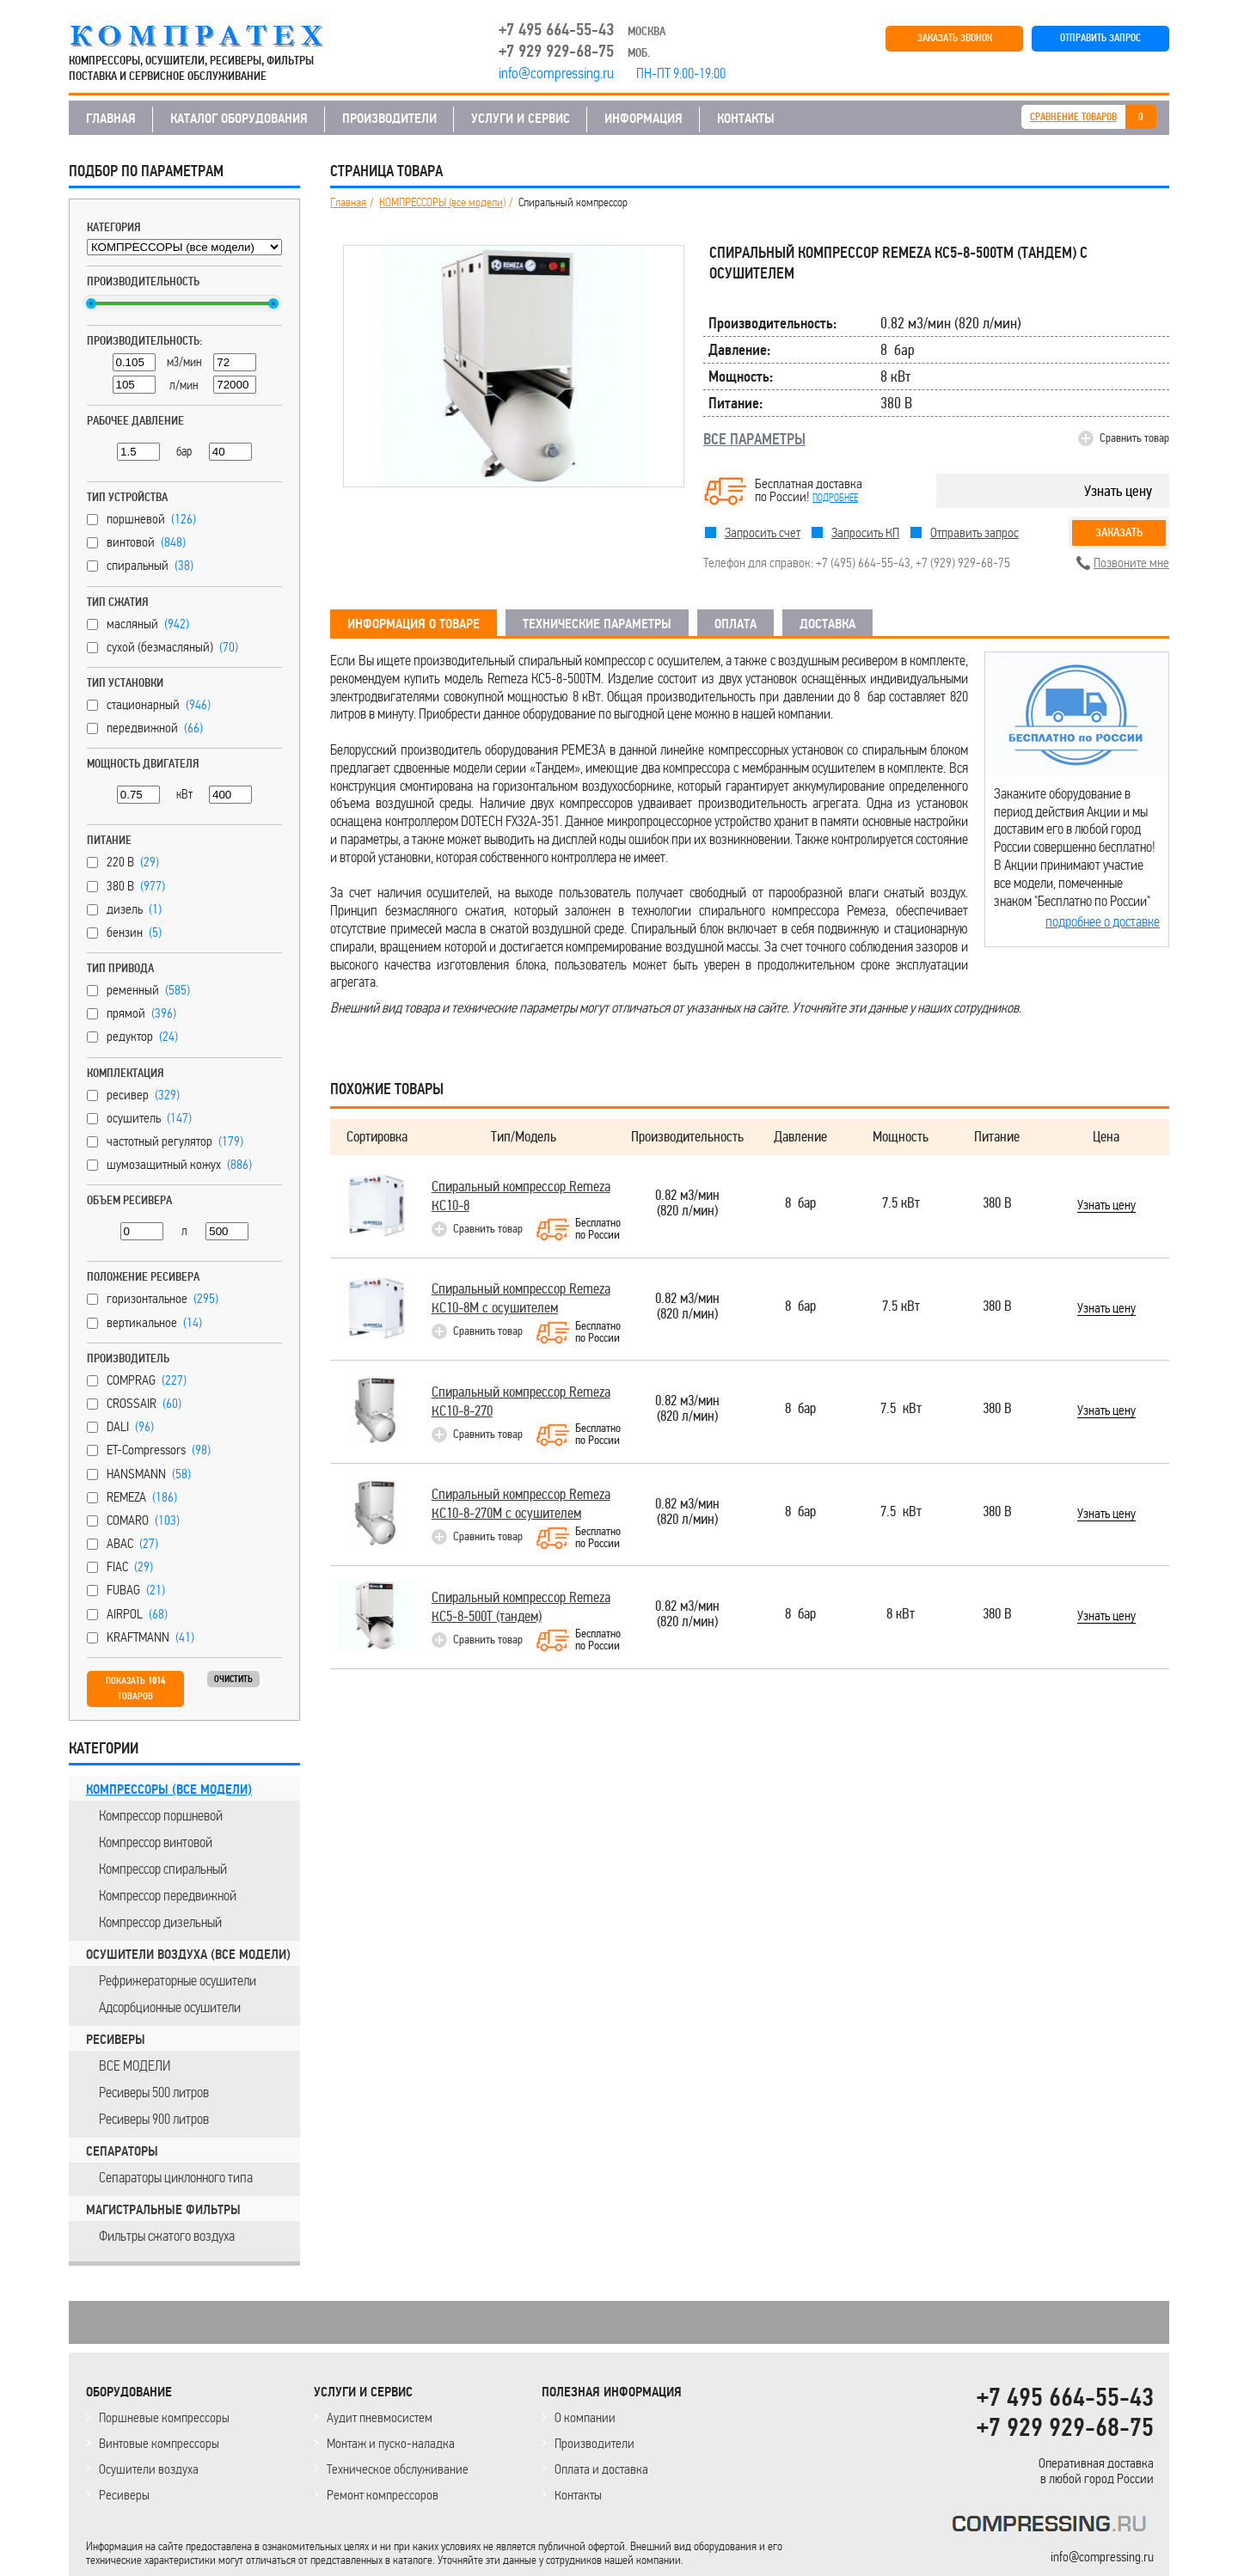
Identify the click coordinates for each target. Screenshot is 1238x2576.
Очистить (233, 1679)
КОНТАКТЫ (746, 118)
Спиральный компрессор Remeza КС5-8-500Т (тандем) (521, 1606)
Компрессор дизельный (160, 1921)
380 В (997, 1204)
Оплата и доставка (601, 2469)
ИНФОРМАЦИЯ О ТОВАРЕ (413, 624)
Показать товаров (135, 1688)
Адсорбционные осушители (170, 2007)
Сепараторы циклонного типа (176, 2177)
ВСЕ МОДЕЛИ (134, 2065)
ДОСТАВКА (827, 624)
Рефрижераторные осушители (177, 1980)
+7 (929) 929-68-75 (963, 562)
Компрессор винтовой (155, 1842)
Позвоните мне (1131, 562)
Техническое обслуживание (398, 2469)
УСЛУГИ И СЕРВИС (520, 118)
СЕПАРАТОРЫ (122, 2151)
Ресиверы (124, 2495)
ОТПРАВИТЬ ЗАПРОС (1100, 38)
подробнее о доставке (1102, 921)
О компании (585, 2417)
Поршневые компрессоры (164, 2417)
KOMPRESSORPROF (1053, 2526)
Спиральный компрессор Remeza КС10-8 (521, 1196)
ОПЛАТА (735, 624)
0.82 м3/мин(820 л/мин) (687, 1204)
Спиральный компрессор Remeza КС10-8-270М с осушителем (521, 1503)
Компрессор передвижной (167, 1895)
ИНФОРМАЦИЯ (643, 118)
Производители (594, 2443)
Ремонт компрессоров (382, 2495)
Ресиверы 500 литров (154, 2092)
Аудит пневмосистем (379, 2417)
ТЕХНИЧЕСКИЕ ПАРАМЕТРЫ (597, 624)
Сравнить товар (1134, 438)
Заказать (1119, 532)
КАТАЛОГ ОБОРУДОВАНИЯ (239, 118)
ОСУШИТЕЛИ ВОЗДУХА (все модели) (188, 1954)
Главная (348, 203)
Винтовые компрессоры (159, 2443)
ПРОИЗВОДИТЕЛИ (389, 118)
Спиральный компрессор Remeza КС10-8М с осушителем (521, 1298)
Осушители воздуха (149, 2469)
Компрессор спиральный (163, 1868)
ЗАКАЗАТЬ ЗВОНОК (954, 38)
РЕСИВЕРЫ (115, 2039)
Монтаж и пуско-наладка (391, 2443)
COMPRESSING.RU (213, 36)
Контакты (578, 2495)
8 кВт (900, 1614)
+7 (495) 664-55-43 (863, 562)
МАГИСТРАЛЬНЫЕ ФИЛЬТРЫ (163, 2209)
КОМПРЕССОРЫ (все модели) (169, 1789)
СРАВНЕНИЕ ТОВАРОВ (1073, 117)
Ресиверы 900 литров (154, 2118)
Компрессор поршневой (161, 1815)
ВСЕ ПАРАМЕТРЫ (754, 439)
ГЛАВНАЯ (111, 118)
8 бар (800, 1204)
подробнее (835, 498)
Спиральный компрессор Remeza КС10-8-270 (521, 1401)
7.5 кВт (901, 1204)
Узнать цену (1118, 490)
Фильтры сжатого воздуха (167, 2235)
